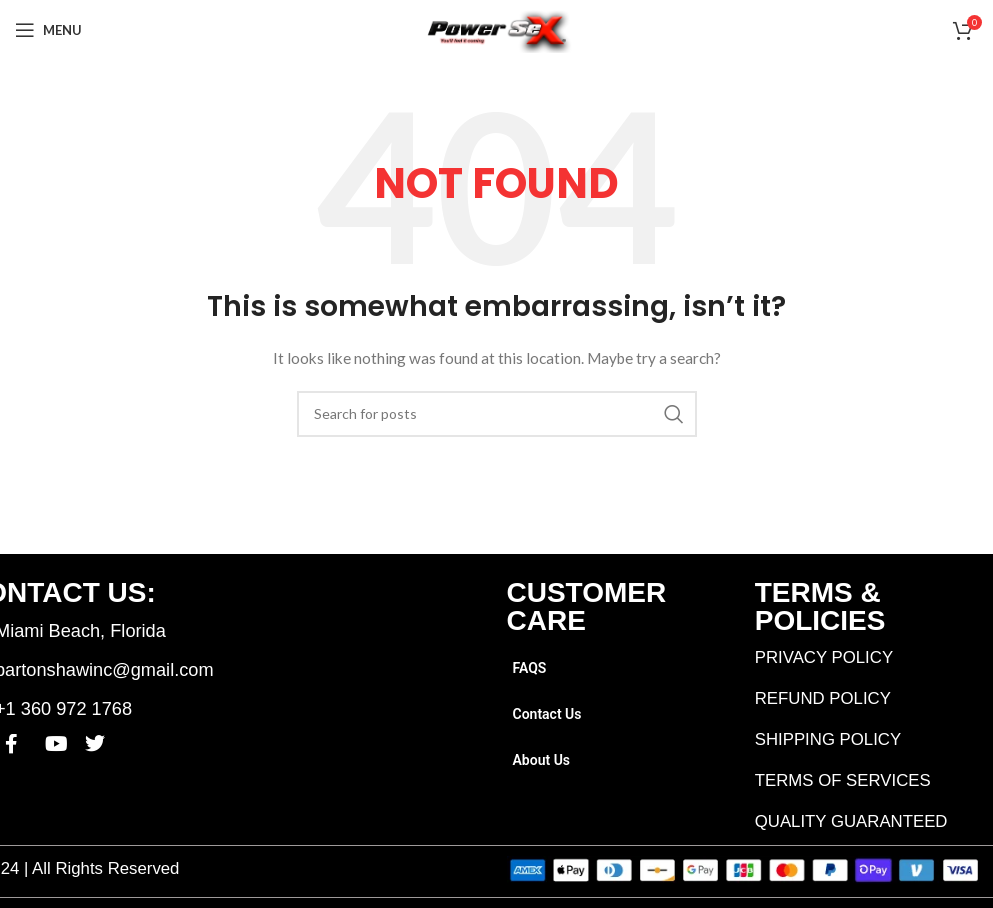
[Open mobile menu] (48, 30)
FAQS (530, 668)
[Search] (497, 414)
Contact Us (547, 714)
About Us (542, 760)
